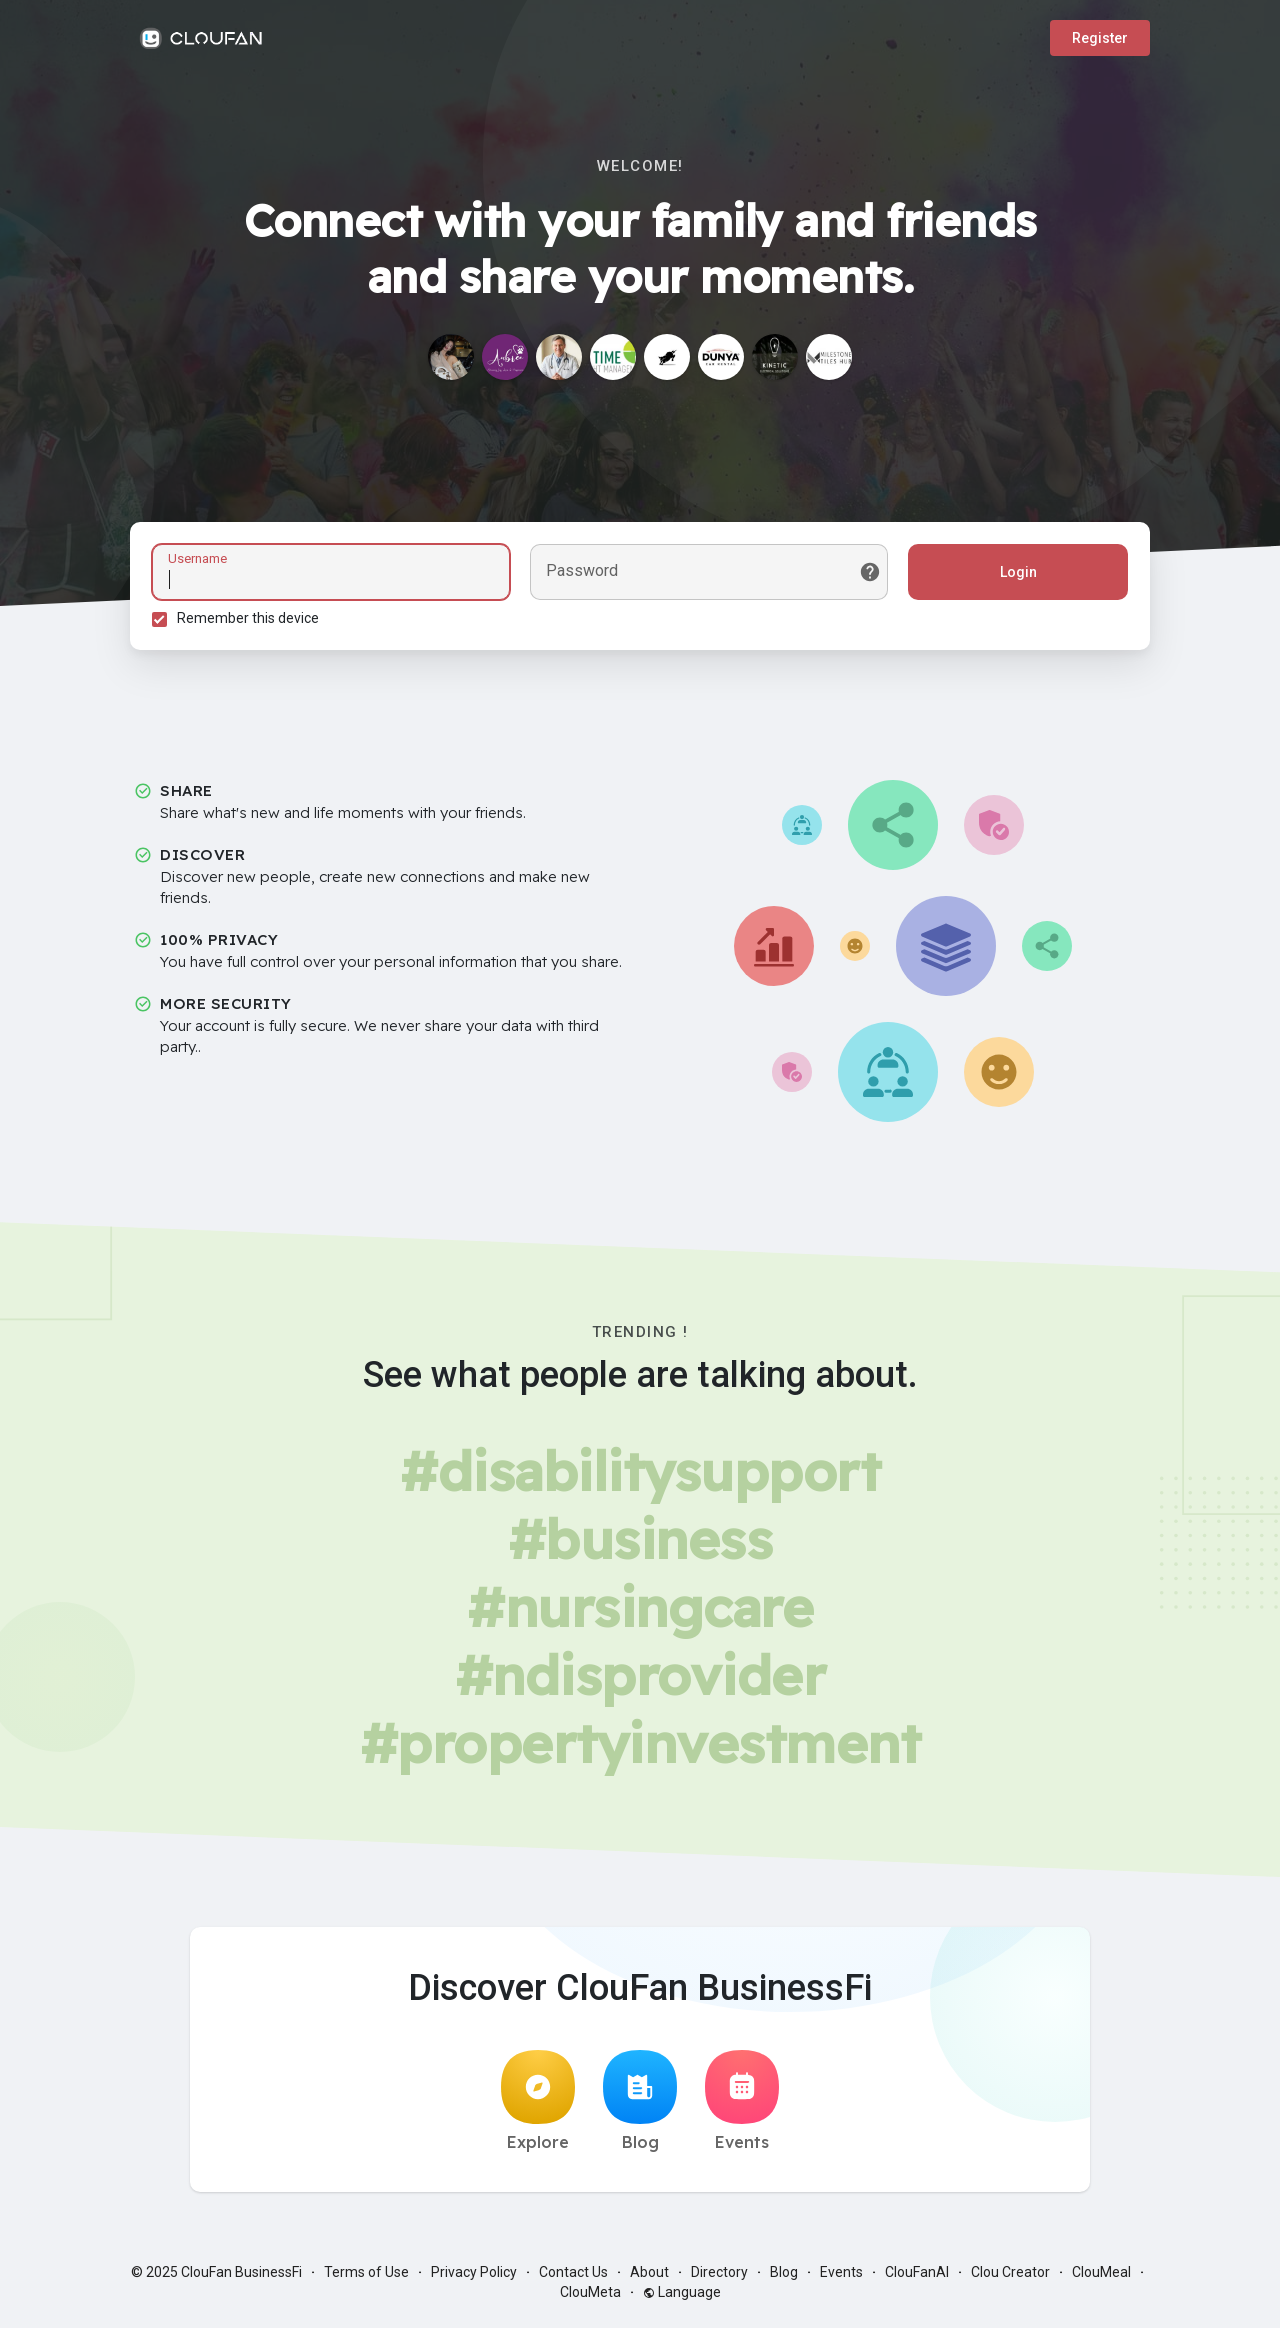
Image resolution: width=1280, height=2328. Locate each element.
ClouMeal (1101, 2278)
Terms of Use (366, 2278)
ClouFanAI (917, 2278)
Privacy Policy (474, 2278)
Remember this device (251, 621)
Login (1015, 575)
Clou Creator (1010, 2278)
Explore (538, 2107)
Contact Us (573, 2278)
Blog (640, 2107)
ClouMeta (590, 2298)
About (649, 2278)
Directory (719, 2278)
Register (1100, 38)
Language (682, 2298)
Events (742, 2107)
